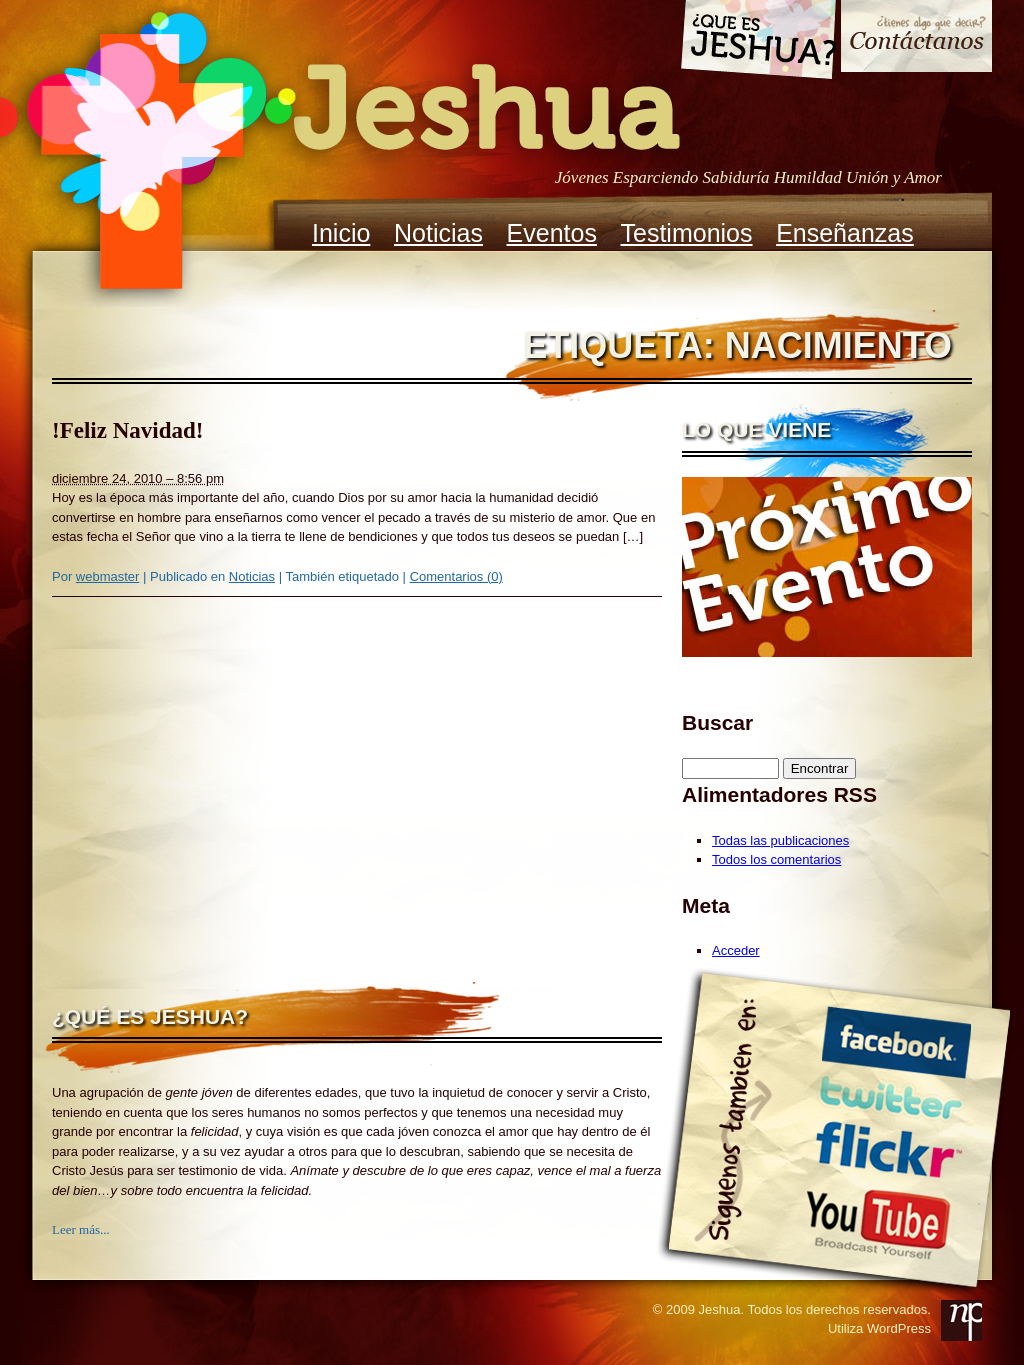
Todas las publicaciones (780, 840)
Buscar (717, 722)
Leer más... (81, 1229)
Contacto (916, 38)
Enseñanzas (845, 233)
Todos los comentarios (776, 859)
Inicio (341, 233)
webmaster (108, 576)
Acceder (736, 950)
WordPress (899, 1328)
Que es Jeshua (757, 43)
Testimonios (687, 233)
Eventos (552, 233)
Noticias (438, 233)
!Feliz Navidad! (127, 430)
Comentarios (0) (456, 576)
